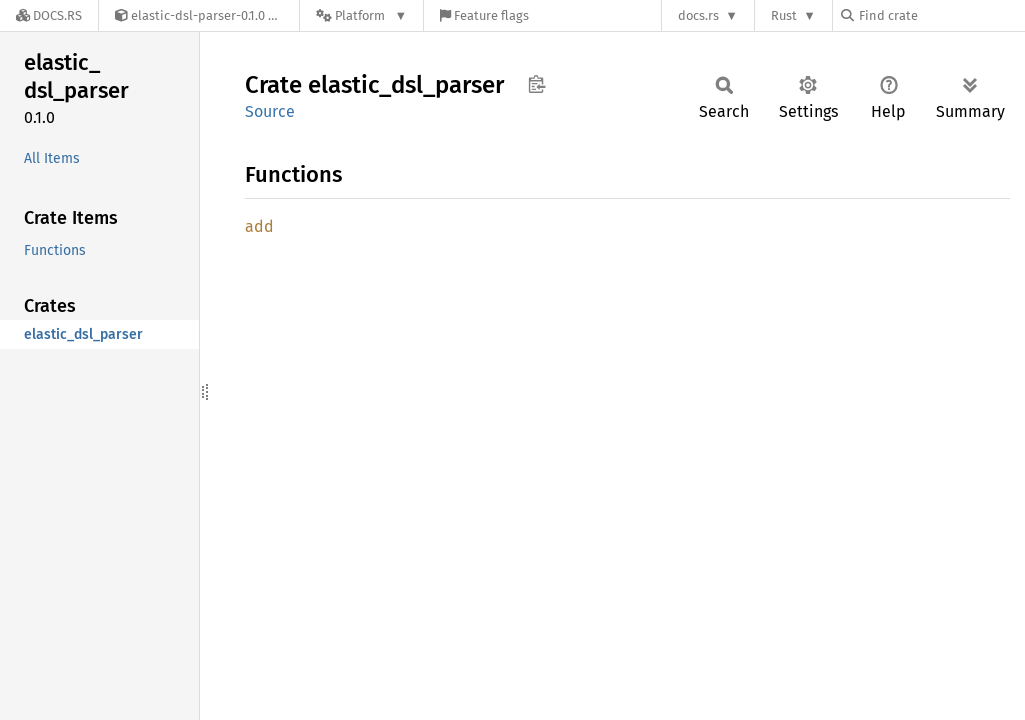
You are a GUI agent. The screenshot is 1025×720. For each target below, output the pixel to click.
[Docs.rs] (49, 15)
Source (270, 111)
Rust (784, 15)
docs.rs (698, 15)
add (259, 226)
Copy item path (536, 84)
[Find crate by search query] (941, 15)
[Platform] (361, 15)
